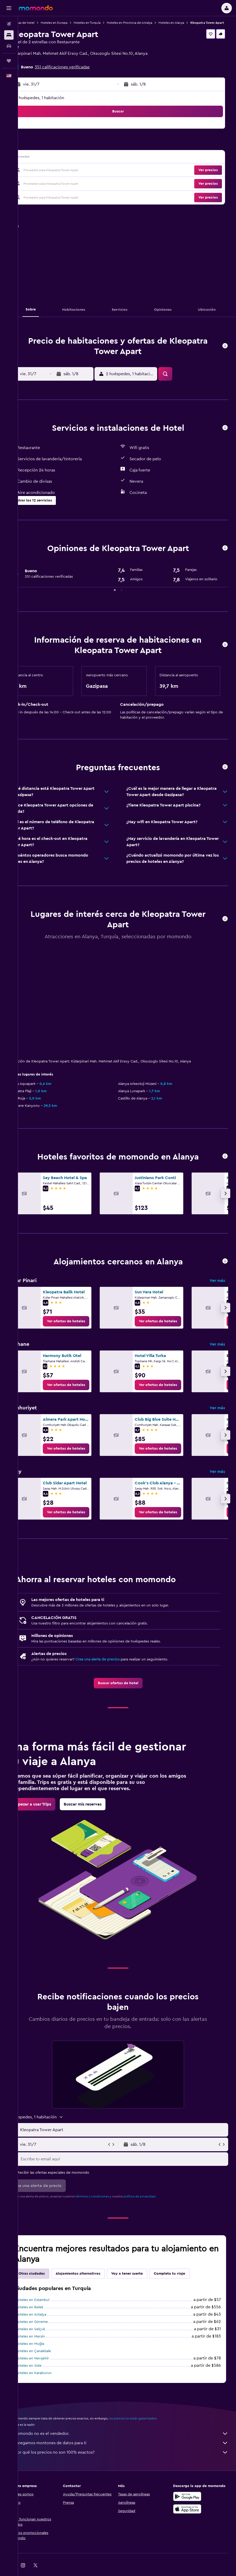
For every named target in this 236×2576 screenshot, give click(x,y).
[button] (9, 8)
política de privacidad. (157, 2201)
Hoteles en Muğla (47, 2348)
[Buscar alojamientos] (9, 35)
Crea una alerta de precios (115, 1664)
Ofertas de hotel (40, 22)
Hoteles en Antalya (48, 2319)
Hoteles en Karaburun (51, 2378)
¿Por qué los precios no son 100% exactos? (129, 2457)
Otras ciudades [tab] (50, 2278)
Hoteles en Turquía (105, 22)
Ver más (217, 1285)
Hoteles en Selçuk (48, 2334)
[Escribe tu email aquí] (132, 2163)
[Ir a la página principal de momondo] (36, 7)
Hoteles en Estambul (50, 2304)
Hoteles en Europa (72, 22)
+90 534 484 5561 (45, 64)
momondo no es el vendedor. (129, 2438)
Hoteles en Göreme (49, 2326)
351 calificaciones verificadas (80, 72)
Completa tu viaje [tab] (187, 2278)
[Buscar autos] (9, 46)
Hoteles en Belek (47, 2312)
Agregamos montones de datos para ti (129, 2447)
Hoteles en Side (46, 2370)
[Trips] (9, 61)
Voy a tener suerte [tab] (145, 2278)
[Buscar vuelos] (9, 24)
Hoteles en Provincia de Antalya (147, 22)
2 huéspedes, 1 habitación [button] (57, 102)
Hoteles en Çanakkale (51, 2356)
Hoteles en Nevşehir (50, 2363)
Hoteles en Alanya (189, 22)
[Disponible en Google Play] (192, 2506)
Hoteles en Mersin (48, 2341)
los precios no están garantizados (151, 2423)
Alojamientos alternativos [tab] (96, 2278)
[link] (84, 1326)
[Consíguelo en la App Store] (192, 2519)
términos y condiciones (110, 2201)
